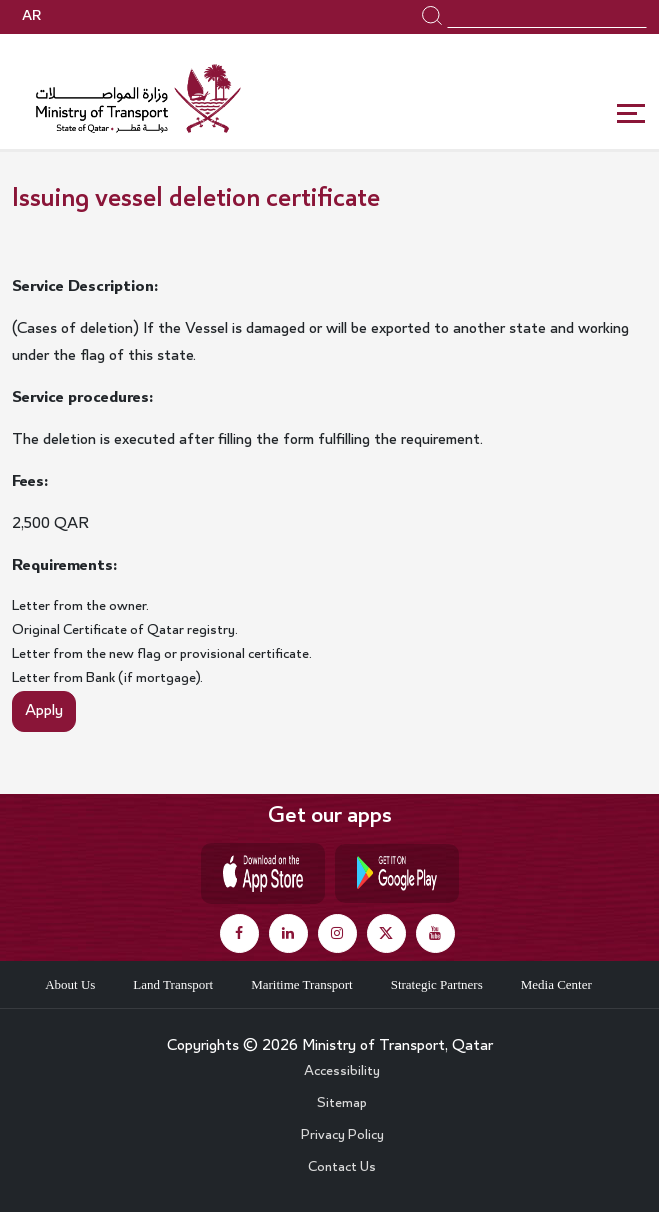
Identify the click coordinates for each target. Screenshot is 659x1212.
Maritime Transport (301, 984)
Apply (44, 711)
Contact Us (342, 1168)
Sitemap (342, 1104)
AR (31, 17)
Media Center (556, 984)
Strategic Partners (437, 984)
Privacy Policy (342, 1136)
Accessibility (342, 1072)
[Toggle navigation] (632, 114)
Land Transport (173, 984)
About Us (70, 984)
